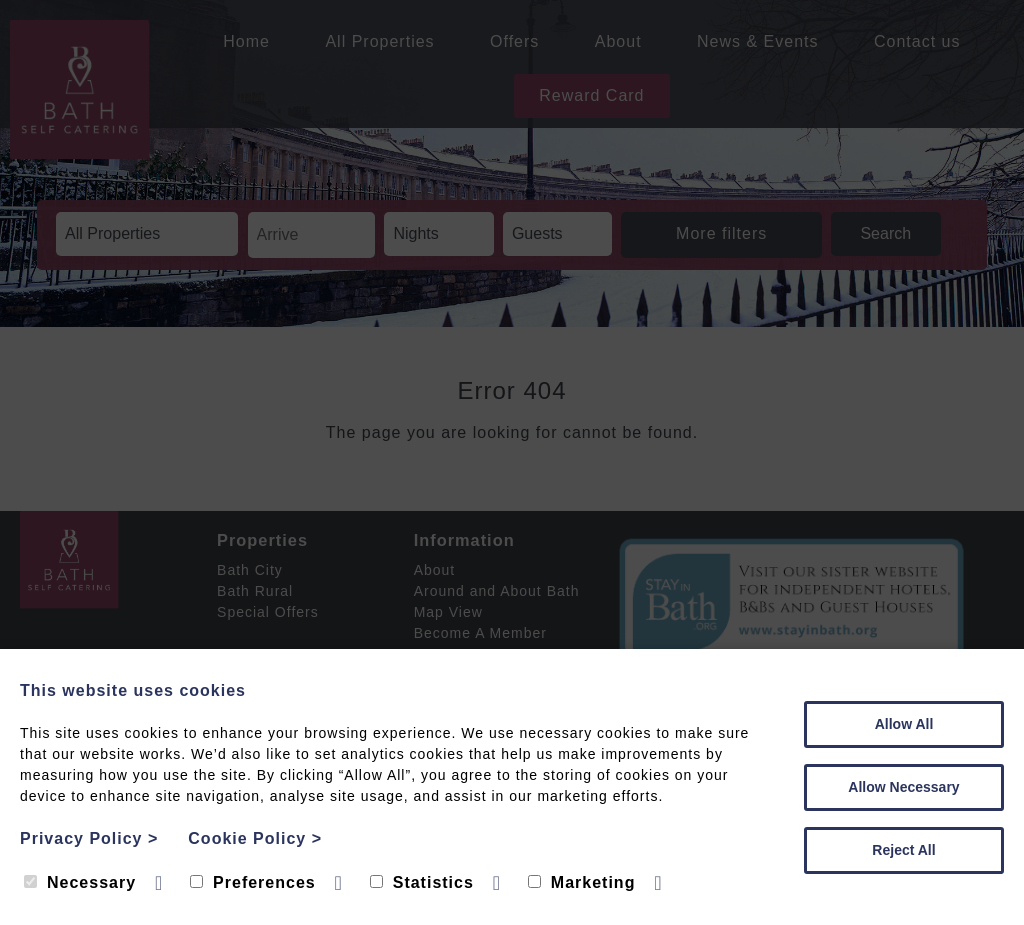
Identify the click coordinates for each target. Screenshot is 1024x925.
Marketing (582, 882)
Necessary (80, 882)
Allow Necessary (903, 787)
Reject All (903, 850)
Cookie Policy (255, 838)
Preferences (253, 882)
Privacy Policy (89, 838)
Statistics (422, 882)
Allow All (904, 724)
